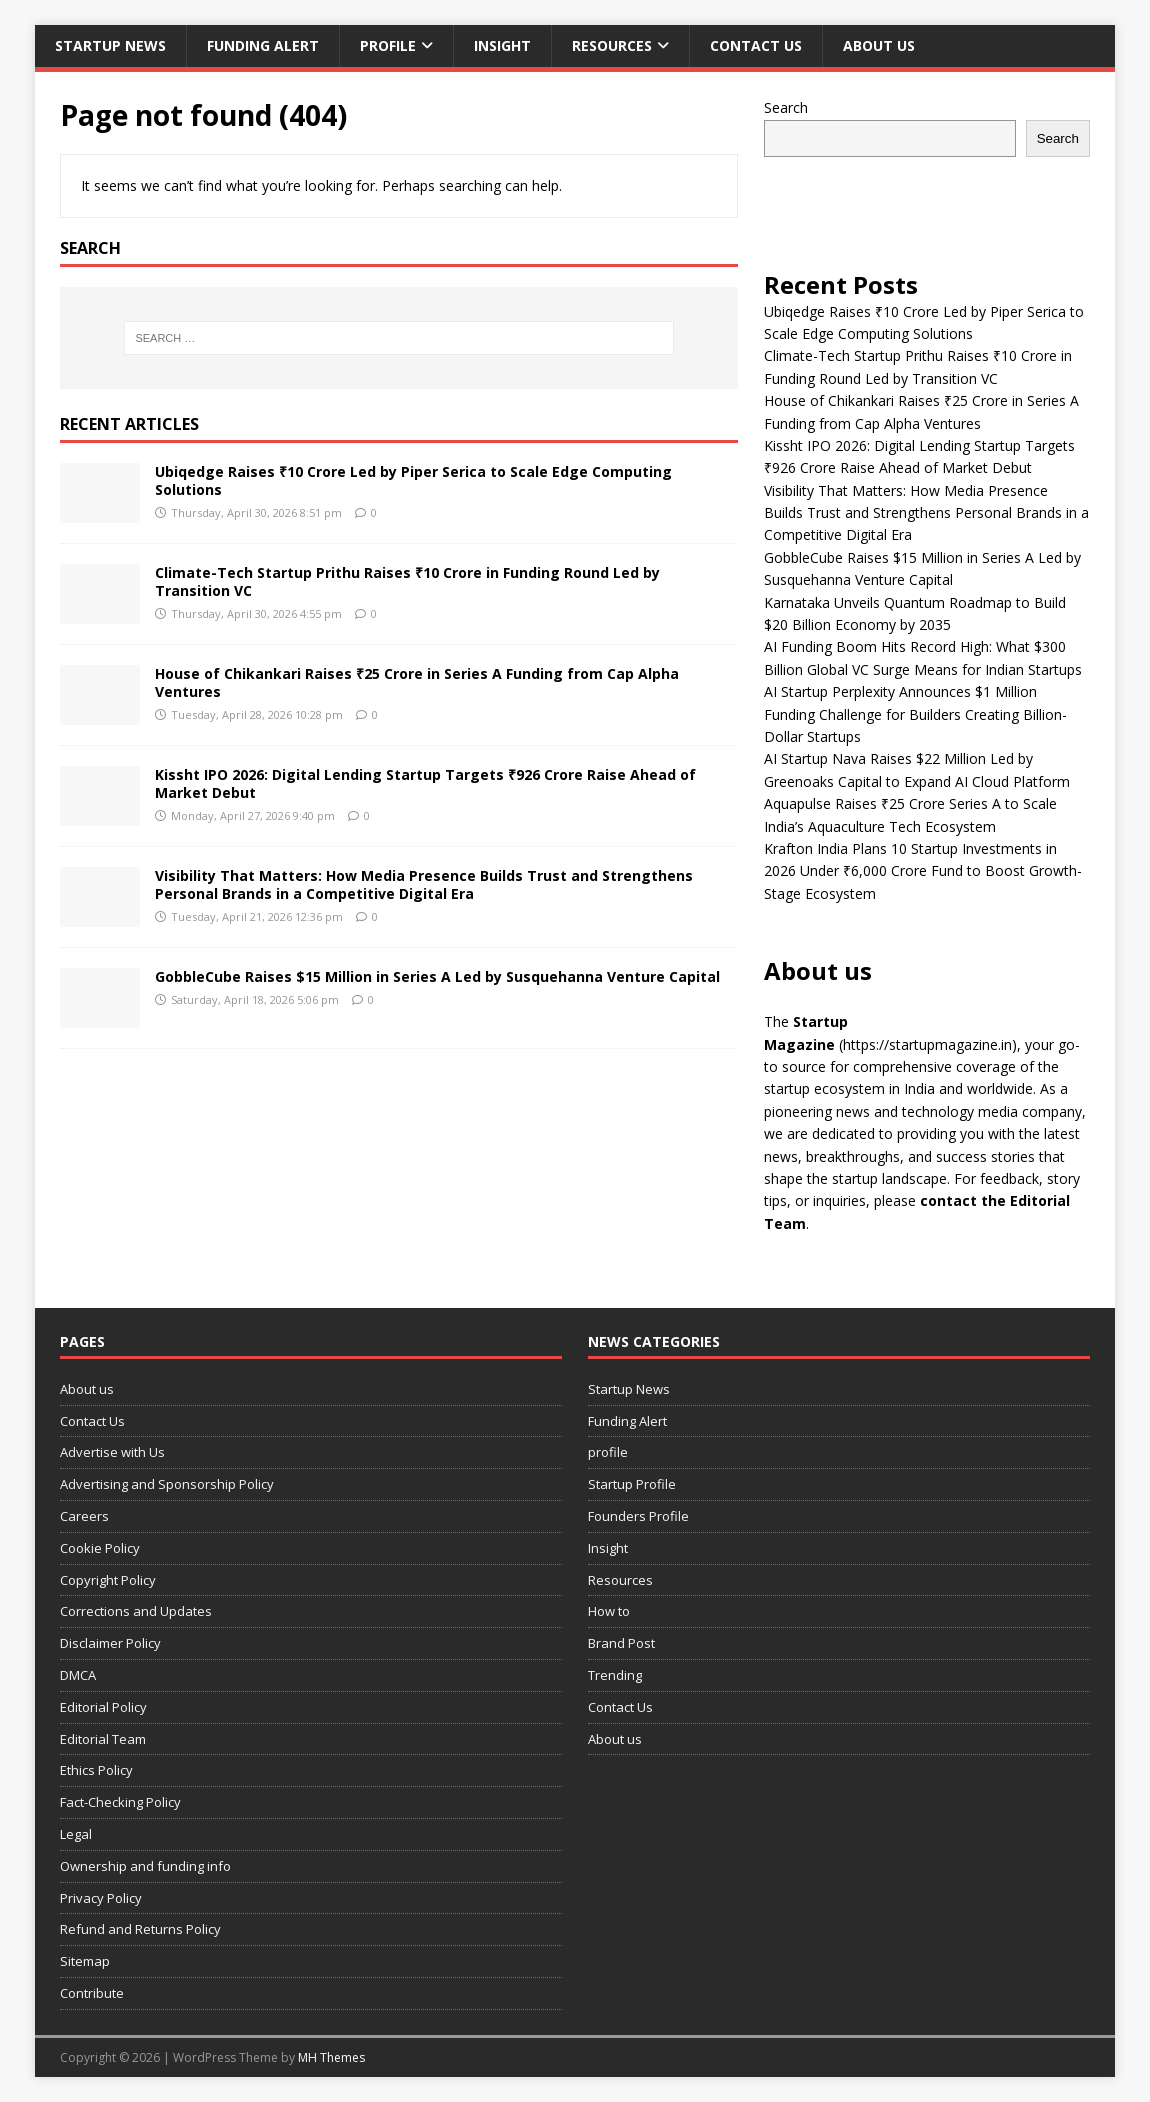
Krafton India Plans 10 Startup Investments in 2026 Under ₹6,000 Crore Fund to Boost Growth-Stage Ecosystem (923, 871)
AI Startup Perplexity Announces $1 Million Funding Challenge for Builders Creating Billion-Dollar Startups (915, 714)
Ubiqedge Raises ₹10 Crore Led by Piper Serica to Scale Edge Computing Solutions (413, 480)
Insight (502, 45)
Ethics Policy (96, 1770)
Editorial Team (103, 1739)
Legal (76, 1834)
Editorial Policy (103, 1707)
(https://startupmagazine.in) (928, 1044)
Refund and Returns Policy (140, 1929)
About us (879, 45)
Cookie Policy (100, 1548)
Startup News (110, 45)
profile (388, 45)
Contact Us (756, 45)
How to (609, 1611)
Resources (612, 45)
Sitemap (85, 1961)
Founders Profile (638, 1516)
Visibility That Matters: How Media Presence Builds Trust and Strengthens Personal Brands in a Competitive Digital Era (424, 884)
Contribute (92, 1993)
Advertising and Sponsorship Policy (167, 1484)
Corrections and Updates (136, 1611)
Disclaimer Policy (110, 1643)
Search (786, 107)
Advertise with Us (112, 1452)
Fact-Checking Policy (120, 1802)
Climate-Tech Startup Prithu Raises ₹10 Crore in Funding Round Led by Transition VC (407, 581)
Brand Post (621, 1643)
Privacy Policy (101, 1898)
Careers (84, 1516)
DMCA (78, 1675)
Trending (615, 1675)
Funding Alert (263, 45)
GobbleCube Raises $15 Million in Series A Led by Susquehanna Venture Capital (437, 976)
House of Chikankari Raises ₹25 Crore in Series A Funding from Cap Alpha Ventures (417, 682)
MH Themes (331, 2057)
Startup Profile (632, 1484)
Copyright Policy (108, 1580)
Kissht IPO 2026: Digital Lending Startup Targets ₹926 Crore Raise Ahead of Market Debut (425, 783)
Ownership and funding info (145, 1866)
